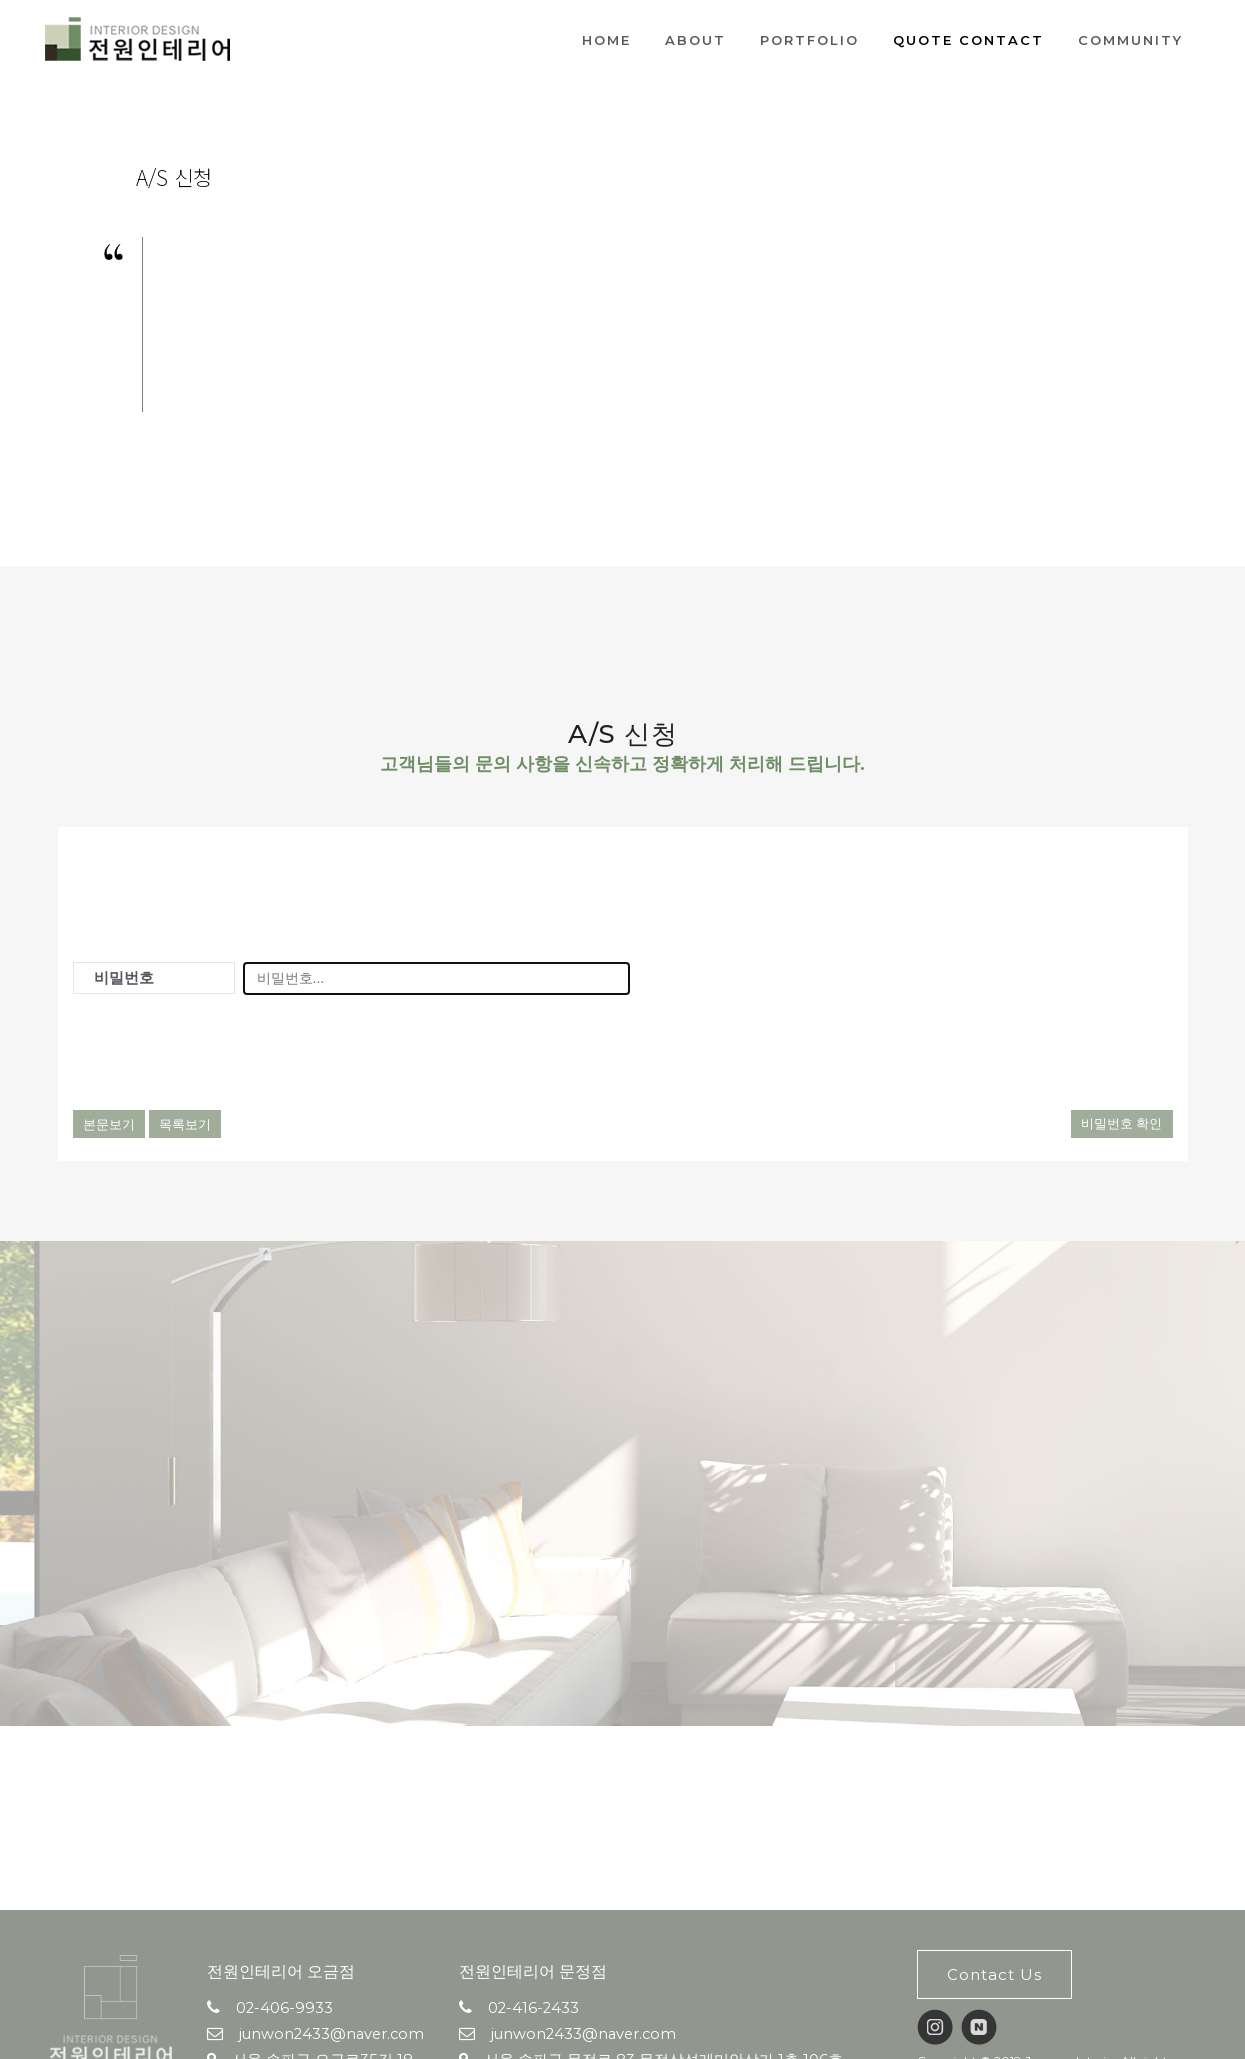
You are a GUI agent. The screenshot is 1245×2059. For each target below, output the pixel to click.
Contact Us (994, 1974)
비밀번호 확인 (1122, 1123)
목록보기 (185, 1124)
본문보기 (109, 1124)
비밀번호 (124, 977)
